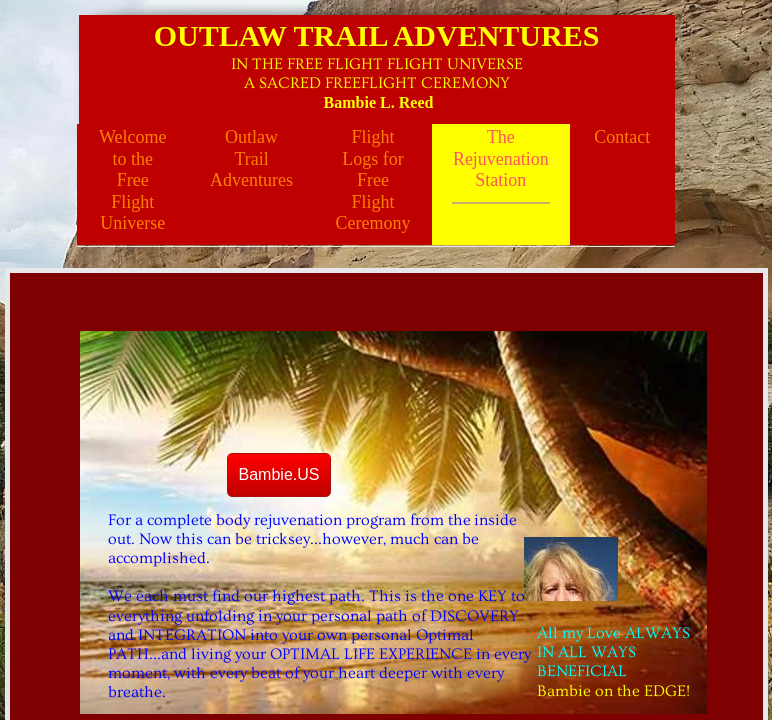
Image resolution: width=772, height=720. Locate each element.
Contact (622, 137)
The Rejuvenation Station (501, 158)
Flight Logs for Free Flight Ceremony (372, 180)
